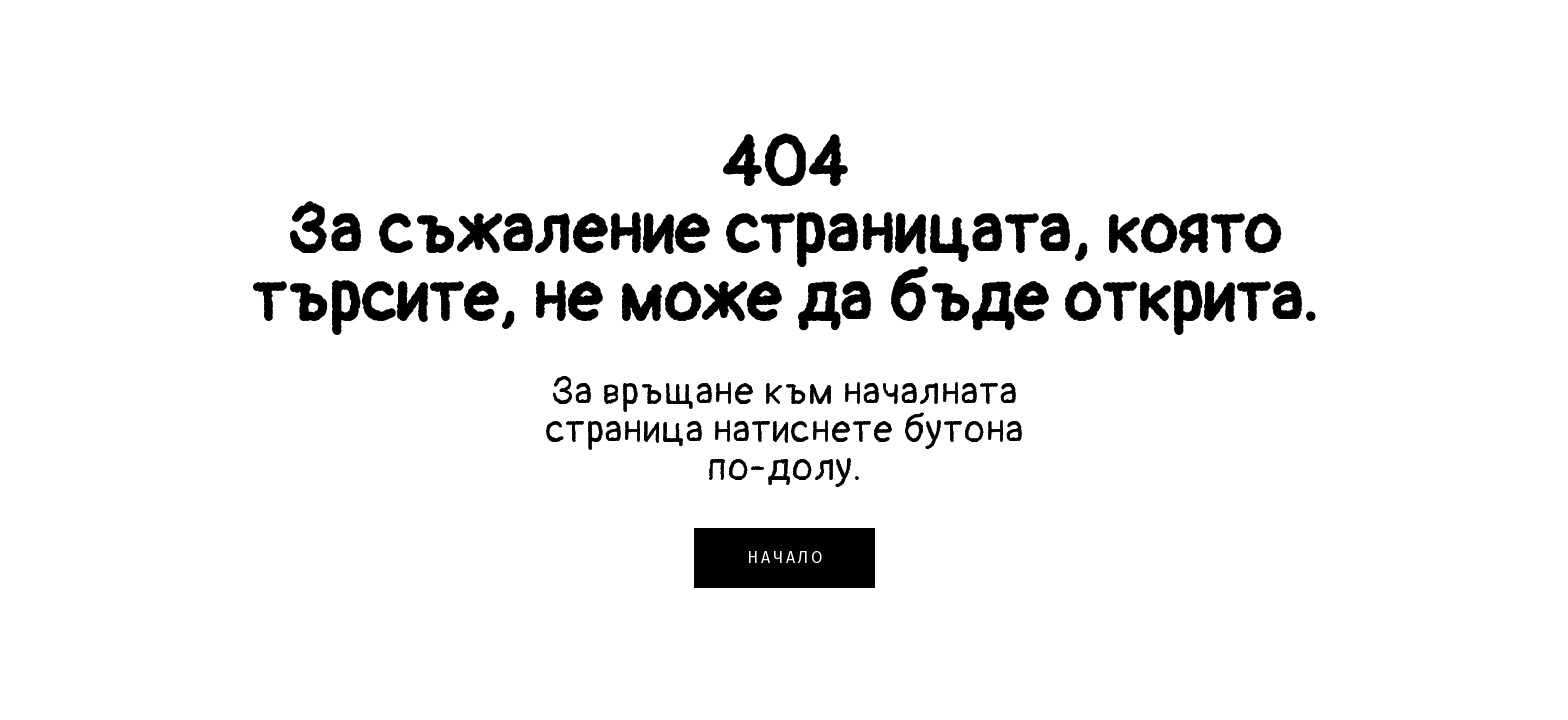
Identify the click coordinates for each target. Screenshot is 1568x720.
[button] (784, 558)
